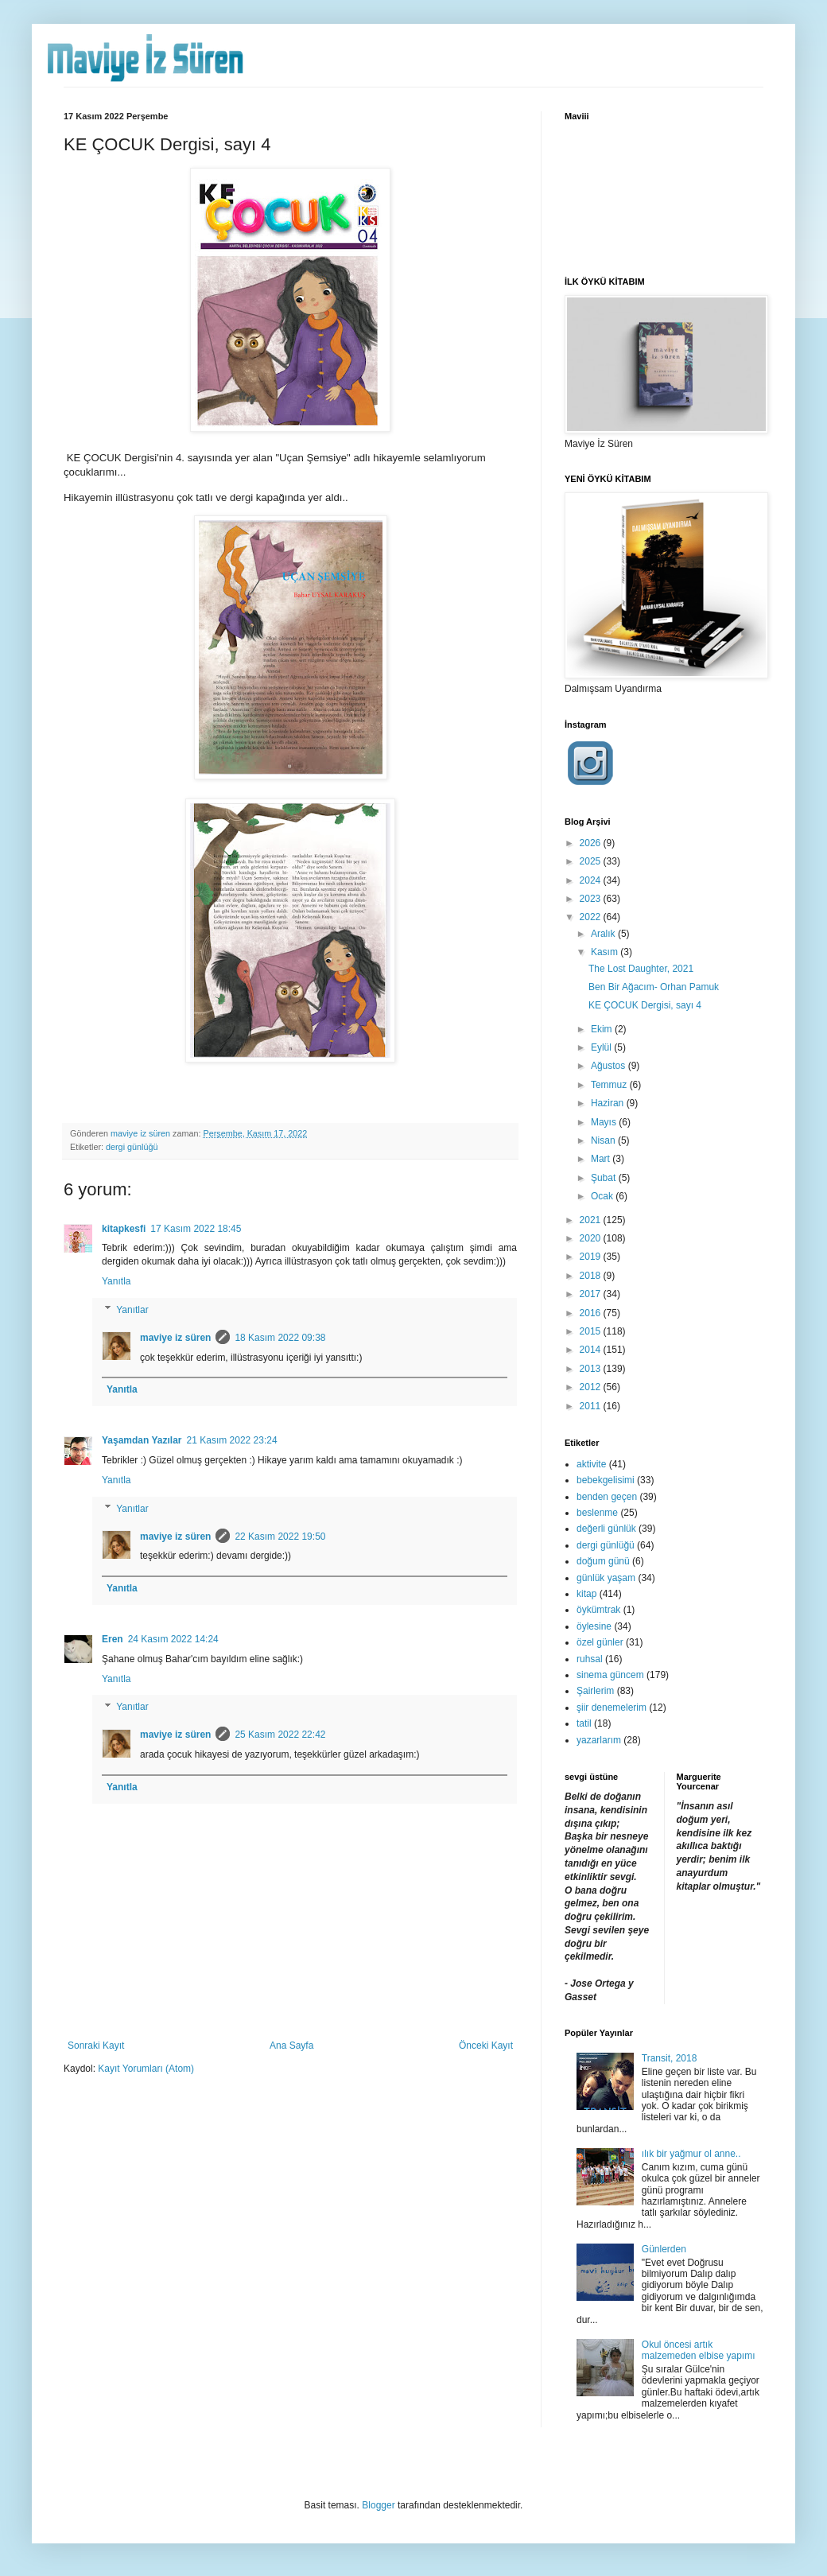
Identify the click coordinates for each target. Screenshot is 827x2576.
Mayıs (605, 1122)
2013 (592, 1368)
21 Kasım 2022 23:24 (232, 1440)
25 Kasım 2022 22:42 (280, 1734)
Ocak (603, 1196)
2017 (592, 1294)
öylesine (594, 1626)
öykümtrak (598, 1609)
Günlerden (664, 2249)
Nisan (604, 1140)
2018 (592, 1275)
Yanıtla (116, 1281)
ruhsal (590, 1659)
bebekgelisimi (606, 1480)
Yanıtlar (132, 1309)
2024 (592, 880)
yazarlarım (599, 1740)
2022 (592, 917)
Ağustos (609, 1065)
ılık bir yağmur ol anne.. (691, 2153)
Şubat (605, 1177)
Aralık (604, 933)
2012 (592, 1387)
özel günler (600, 1642)
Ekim (603, 1029)
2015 (592, 1331)
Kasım (605, 952)
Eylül (602, 1047)
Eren (112, 1639)
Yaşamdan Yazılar (142, 1440)
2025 (592, 861)
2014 (592, 1349)
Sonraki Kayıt (96, 2045)
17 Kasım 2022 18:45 (195, 1228)
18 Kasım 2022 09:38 (280, 1337)
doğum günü (603, 1561)
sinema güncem (610, 1674)
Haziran (609, 1103)
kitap (586, 1593)
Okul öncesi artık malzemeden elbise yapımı (698, 2350)
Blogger (378, 2505)
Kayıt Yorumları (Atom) (146, 2068)
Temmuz (610, 1084)
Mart (601, 1158)
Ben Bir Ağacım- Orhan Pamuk (653, 987)
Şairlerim (595, 1690)
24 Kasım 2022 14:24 (173, 1639)
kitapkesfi (124, 1228)
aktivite (591, 1464)
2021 (592, 1220)
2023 (592, 898)
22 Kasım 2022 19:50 (280, 1536)
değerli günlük (606, 1528)
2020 (592, 1238)
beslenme (597, 1512)
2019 (592, 1256)
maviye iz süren (175, 1337)
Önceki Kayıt (486, 2045)
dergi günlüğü (131, 1147)
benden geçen (607, 1496)
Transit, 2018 (669, 2058)
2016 (592, 1313)
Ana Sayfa (291, 2045)
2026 (592, 843)
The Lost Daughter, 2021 (640, 968)
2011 (592, 1406)
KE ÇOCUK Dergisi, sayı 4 (644, 1005)
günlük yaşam (606, 1577)
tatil (584, 1723)
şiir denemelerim (611, 1707)
